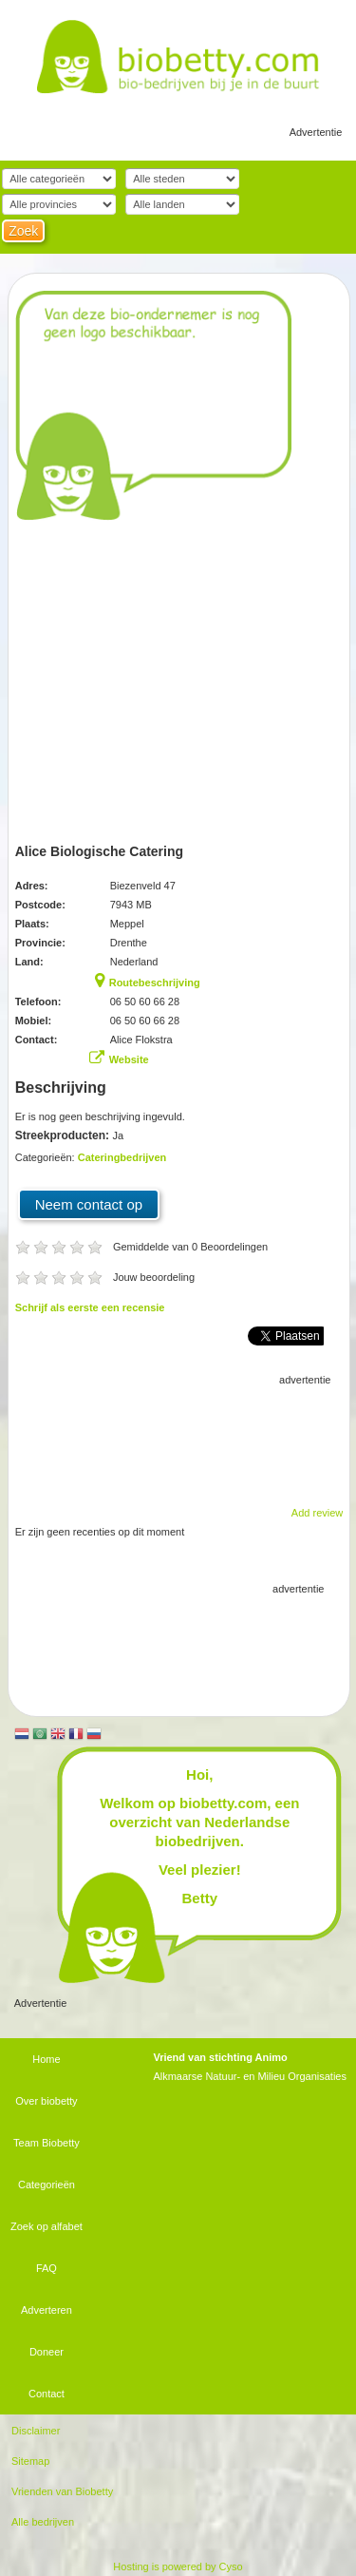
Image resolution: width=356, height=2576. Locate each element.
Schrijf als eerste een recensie (90, 1307)
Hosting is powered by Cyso (177, 2566)
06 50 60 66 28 (144, 1001)
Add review (317, 1512)
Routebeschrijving (154, 982)
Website (129, 1059)
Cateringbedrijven (122, 1157)
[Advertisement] (178, 1436)
